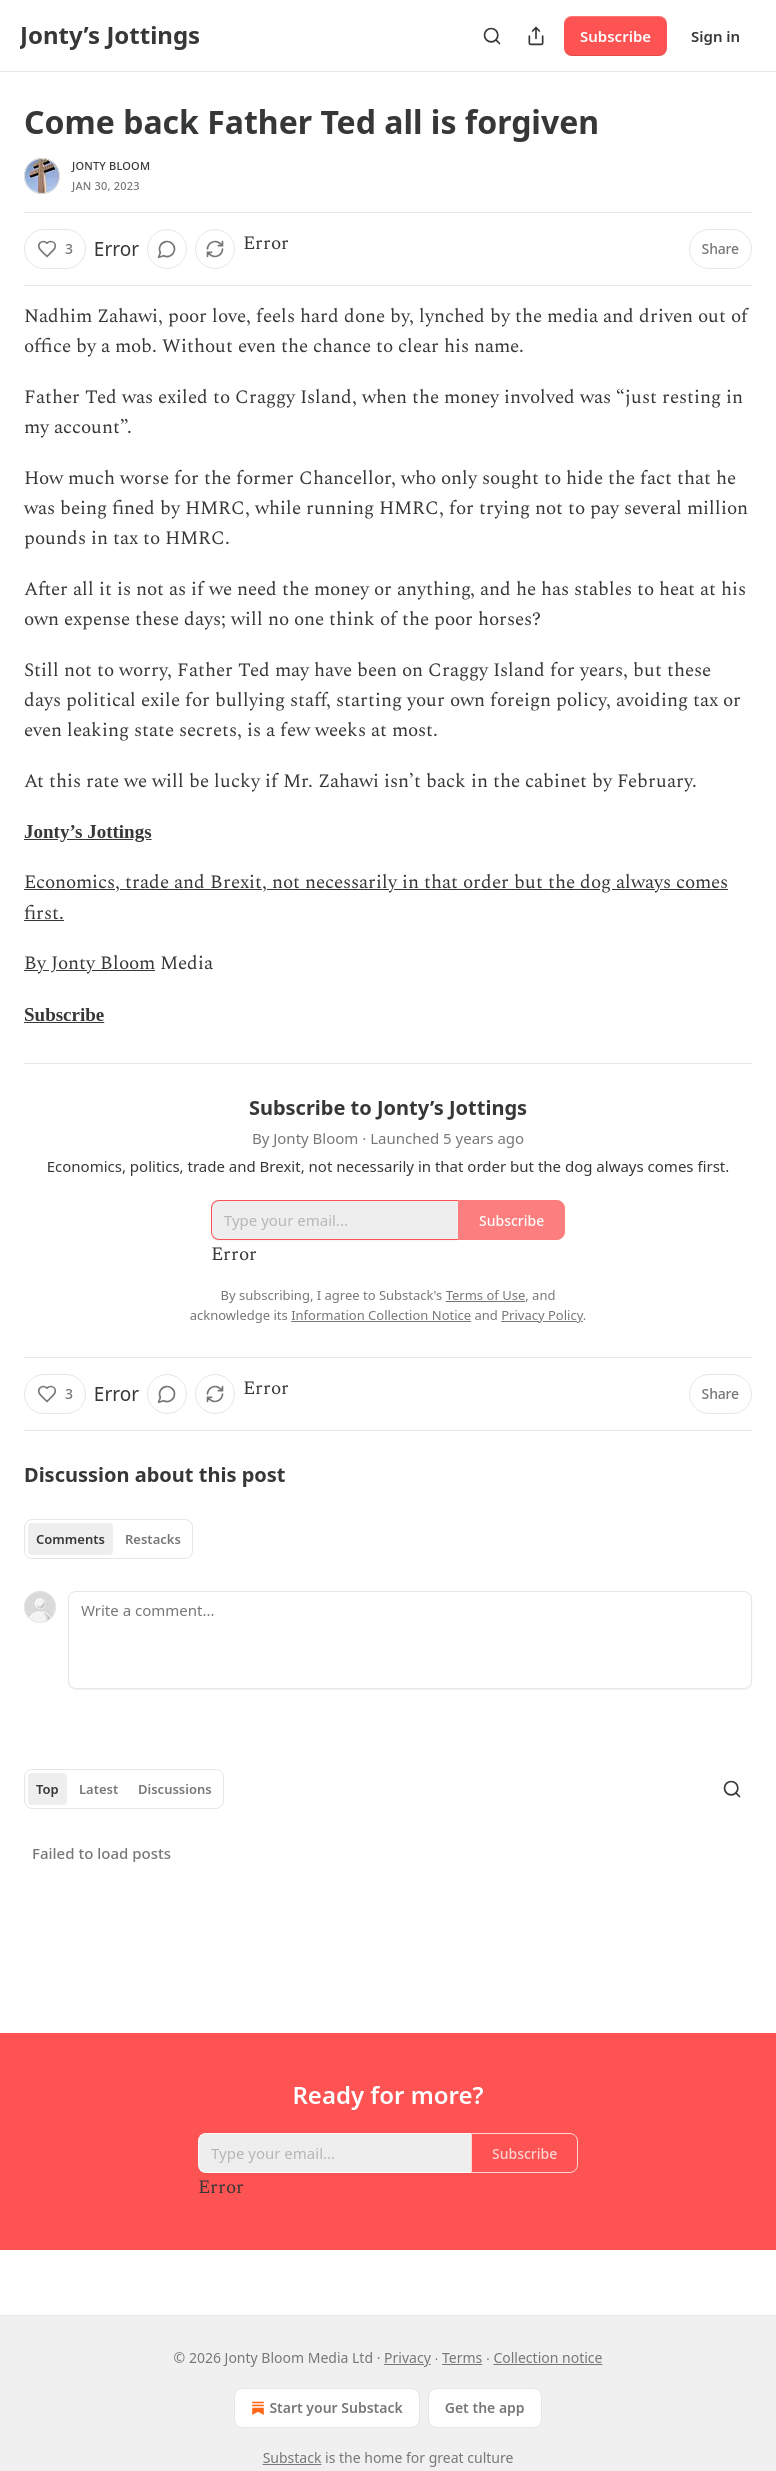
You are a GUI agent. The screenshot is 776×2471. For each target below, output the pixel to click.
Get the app (485, 2407)
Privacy (407, 2357)
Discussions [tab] (175, 1789)
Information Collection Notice (381, 1315)
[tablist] (108, 1539)
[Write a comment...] (410, 1640)
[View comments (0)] (167, 249)
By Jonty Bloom (89, 963)
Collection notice (547, 2357)
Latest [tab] (98, 1789)
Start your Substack (324, 2408)
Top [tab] (47, 1789)
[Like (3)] (55, 249)
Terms (462, 2357)
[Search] (492, 36)
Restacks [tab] (153, 1539)
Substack (292, 2457)
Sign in (715, 36)
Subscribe (615, 36)
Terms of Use (486, 1295)
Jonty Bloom (111, 165)
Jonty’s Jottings (88, 831)
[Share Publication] (536, 36)
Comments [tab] (70, 1539)
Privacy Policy (542, 1315)
